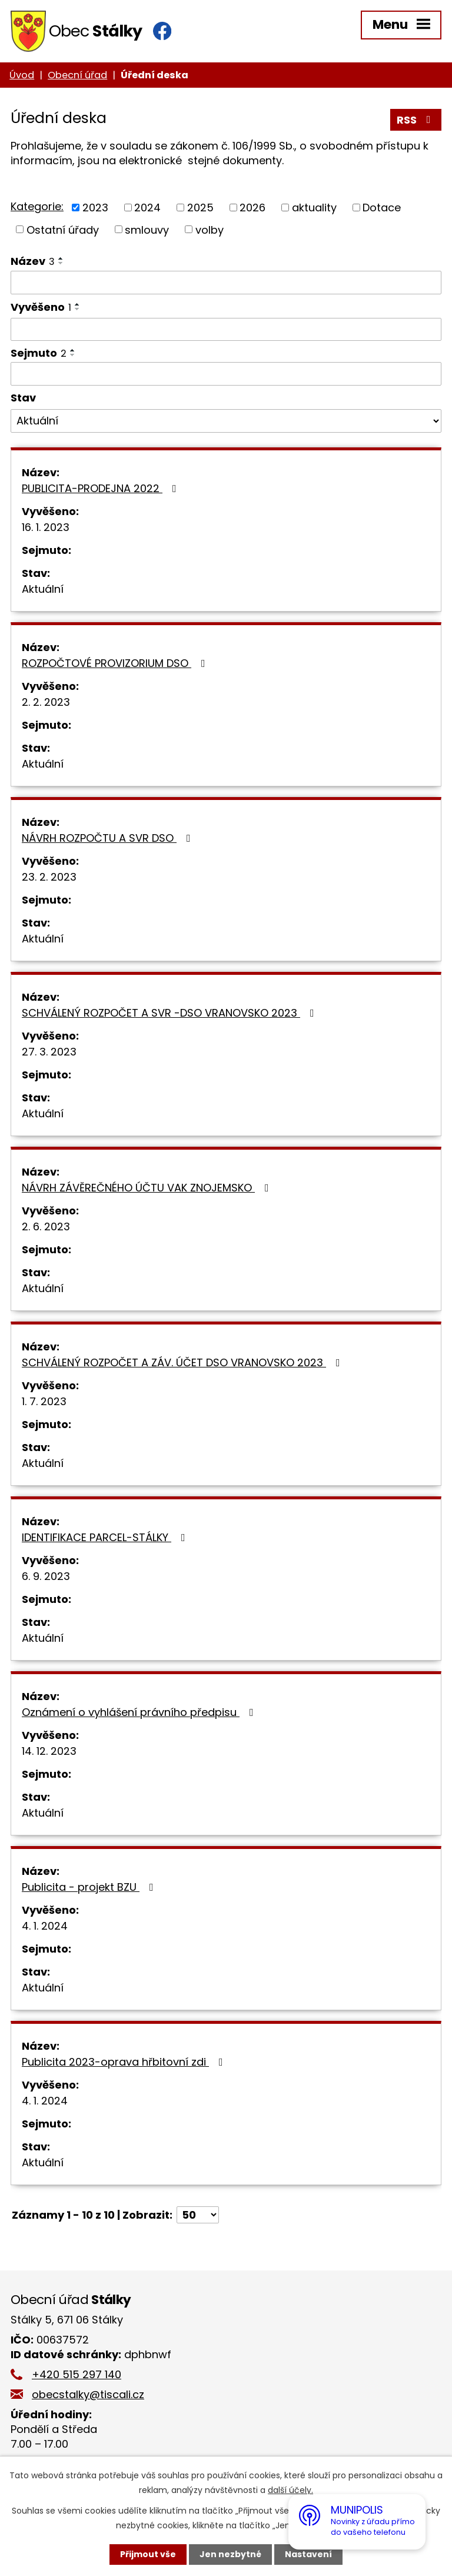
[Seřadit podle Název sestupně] (61, 263)
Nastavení (308, 2554)
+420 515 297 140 (76, 2374)
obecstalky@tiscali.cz (88, 2394)
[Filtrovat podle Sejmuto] (226, 374)
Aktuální (43, 589)
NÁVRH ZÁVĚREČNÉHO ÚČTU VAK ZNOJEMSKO (148, 1187)
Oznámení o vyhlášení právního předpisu (140, 1712)
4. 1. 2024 (45, 1925)
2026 (252, 207)
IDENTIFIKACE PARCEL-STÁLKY (106, 1537)
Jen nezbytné (230, 2554)
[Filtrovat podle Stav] (226, 421)
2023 (95, 207)
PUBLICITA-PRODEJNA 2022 (101, 488)
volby (209, 229)
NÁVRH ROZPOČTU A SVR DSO (108, 838)
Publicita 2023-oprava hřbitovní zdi (125, 2061)
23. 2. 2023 (49, 876)
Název (33, 261)
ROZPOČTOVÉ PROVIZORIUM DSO (116, 663)
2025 (200, 207)
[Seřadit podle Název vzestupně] (61, 258)
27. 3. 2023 (49, 1051)
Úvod (21, 75)
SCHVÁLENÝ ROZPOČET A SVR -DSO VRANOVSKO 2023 (170, 1012)
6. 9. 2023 (46, 1576)
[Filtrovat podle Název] (226, 282)
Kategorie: (37, 206)
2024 (147, 207)
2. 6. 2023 (46, 1226)
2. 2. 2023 (46, 702)
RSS (416, 119)
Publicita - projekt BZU (90, 1887)
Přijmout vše (148, 2554)
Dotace (382, 207)
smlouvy (147, 229)
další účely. (290, 2490)
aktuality (314, 207)
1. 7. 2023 (44, 1401)
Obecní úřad (77, 75)
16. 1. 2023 (45, 527)
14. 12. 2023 (49, 1751)
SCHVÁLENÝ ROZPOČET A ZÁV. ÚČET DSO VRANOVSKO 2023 (183, 1362)
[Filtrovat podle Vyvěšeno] (226, 329)
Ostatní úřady (62, 229)
